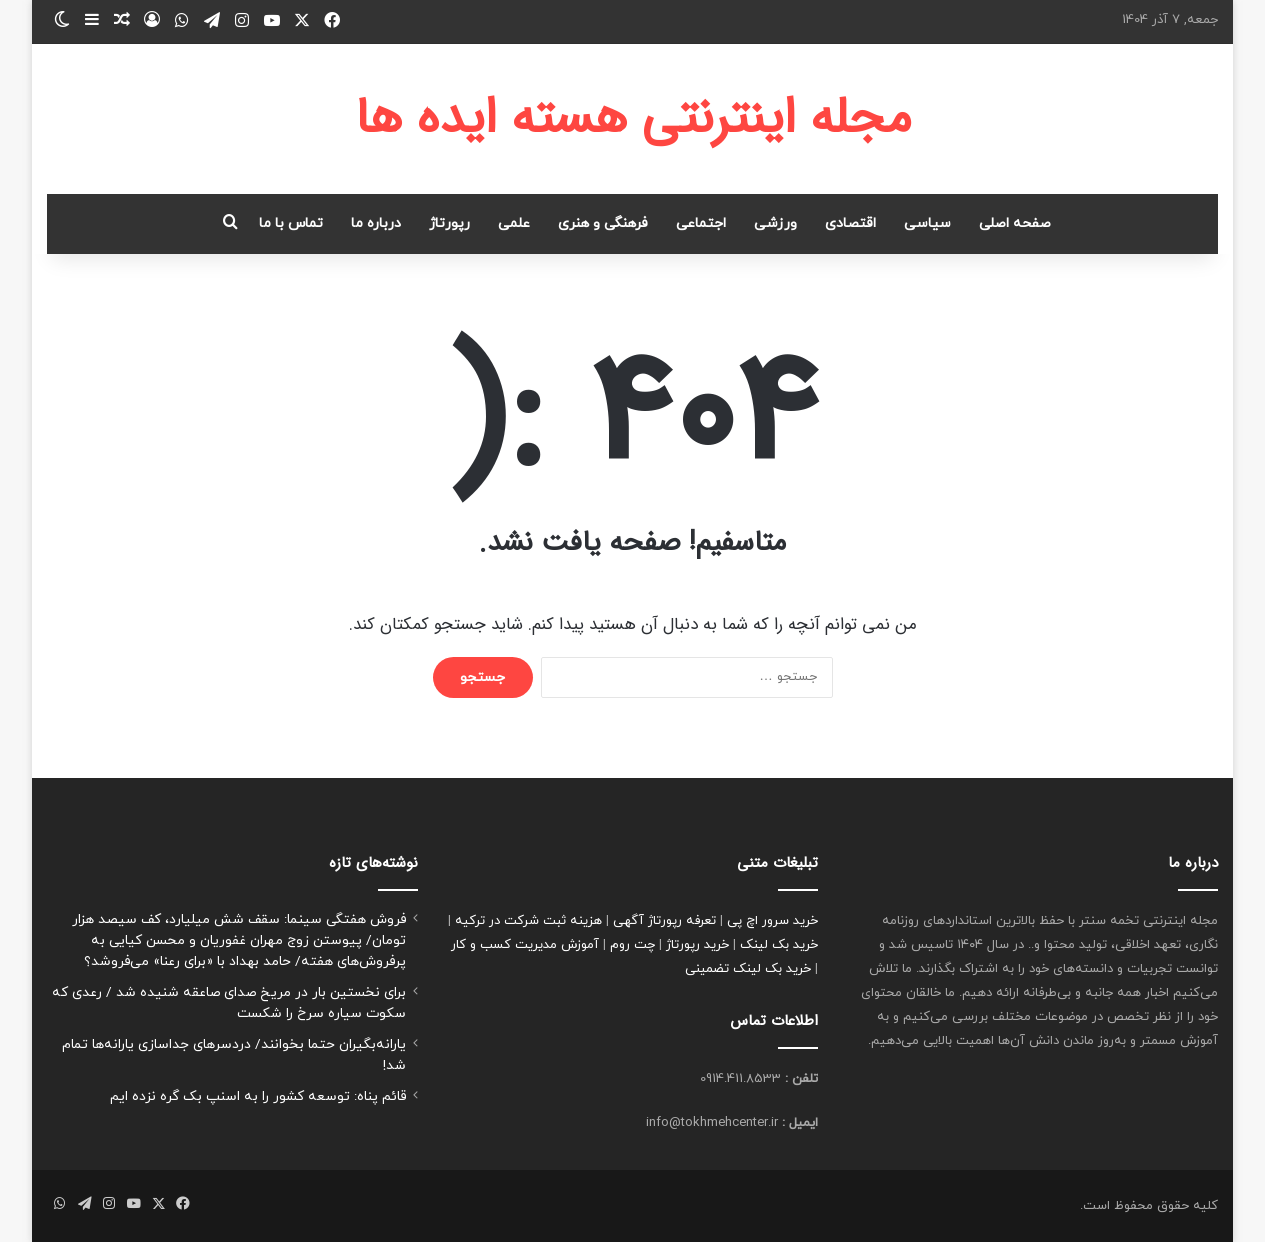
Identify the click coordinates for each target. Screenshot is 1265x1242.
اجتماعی (701, 223)
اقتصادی (850, 223)
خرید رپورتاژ (697, 945)
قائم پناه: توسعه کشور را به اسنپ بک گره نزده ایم (258, 1096)
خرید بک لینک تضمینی (748, 969)
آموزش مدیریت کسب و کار (525, 945)
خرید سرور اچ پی (772, 921)
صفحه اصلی (1015, 223)
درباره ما (376, 223)
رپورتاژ (449, 223)
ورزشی (775, 223)
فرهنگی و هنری (603, 223)
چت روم (632, 945)
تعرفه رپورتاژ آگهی (664, 921)
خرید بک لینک (779, 945)
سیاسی (927, 223)
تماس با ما (291, 223)
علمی (514, 223)
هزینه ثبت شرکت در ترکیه (528, 921)
